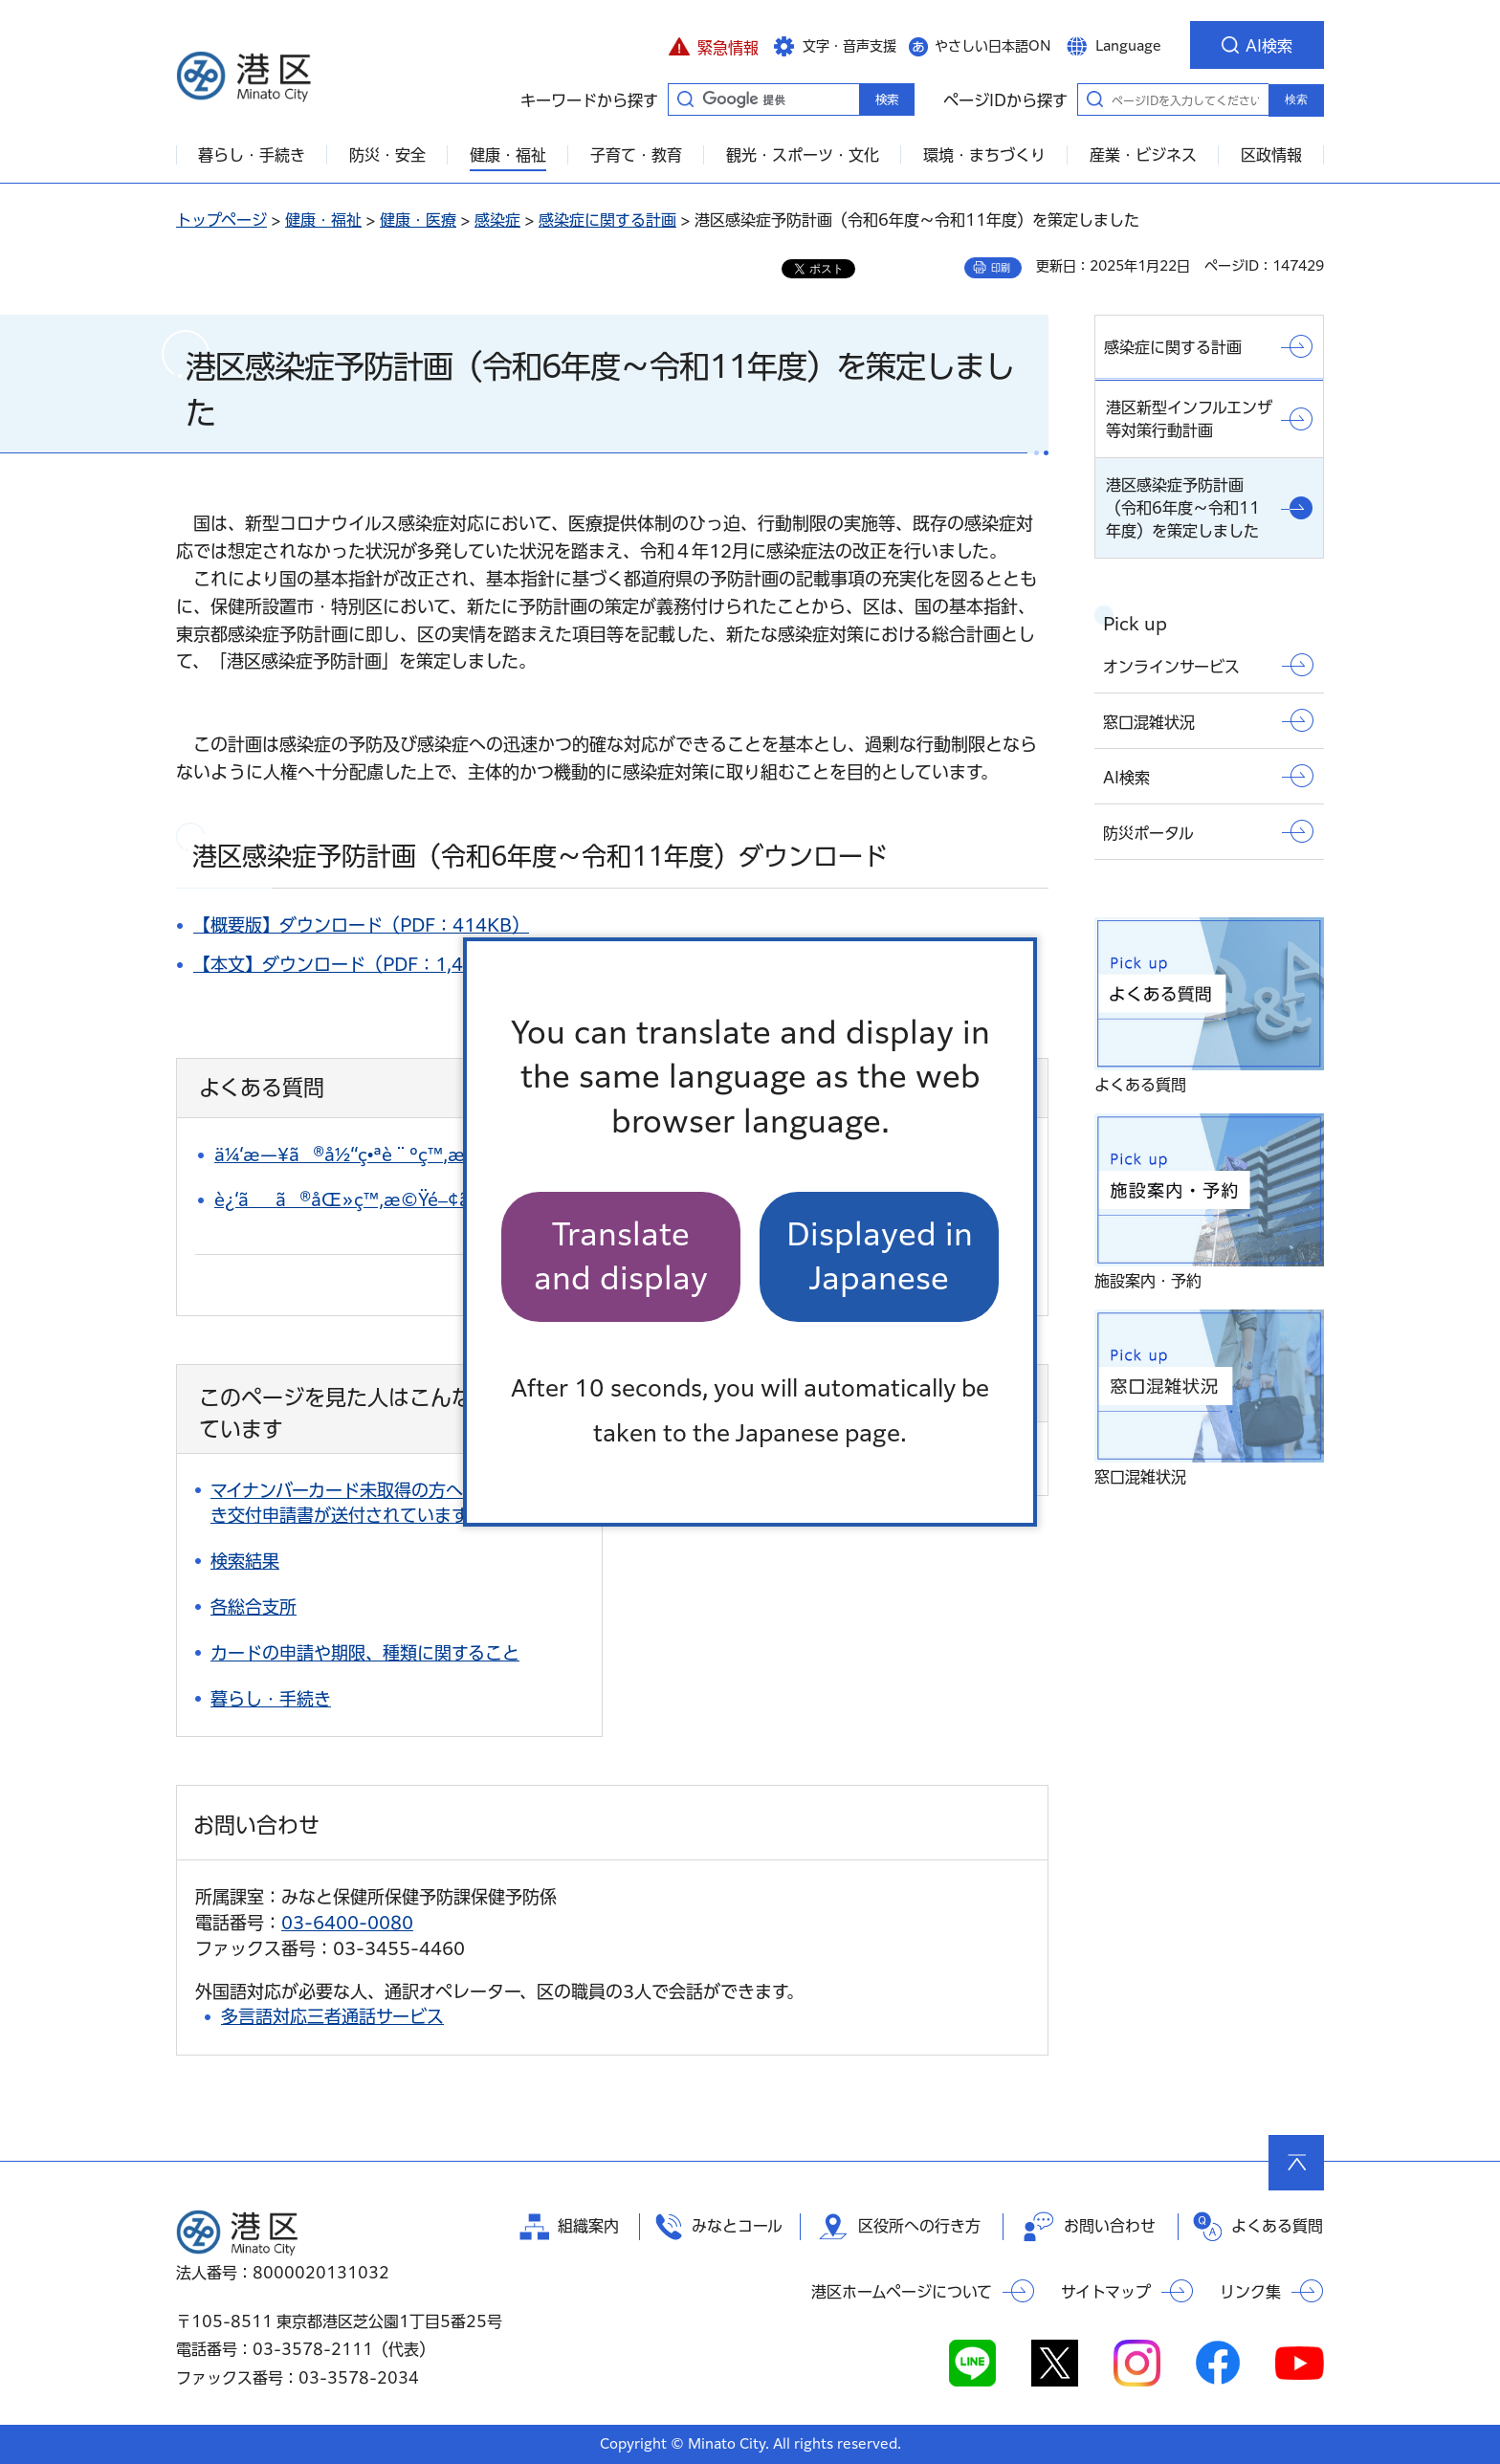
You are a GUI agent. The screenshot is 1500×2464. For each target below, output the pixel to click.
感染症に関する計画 (607, 220)
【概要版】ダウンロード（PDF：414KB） (361, 925)
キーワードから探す (685, 98)
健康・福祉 (323, 220)
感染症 (497, 220)
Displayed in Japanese (879, 1256)
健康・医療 (418, 220)
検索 (1296, 99)
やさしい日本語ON (993, 46)
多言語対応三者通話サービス (332, 2016)
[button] (713, 45)
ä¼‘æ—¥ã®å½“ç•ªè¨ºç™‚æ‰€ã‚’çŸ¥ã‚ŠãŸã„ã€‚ (438, 1154)
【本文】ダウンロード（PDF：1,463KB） (360, 964)
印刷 (1000, 268)
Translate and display (621, 1256)
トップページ (221, 220)
